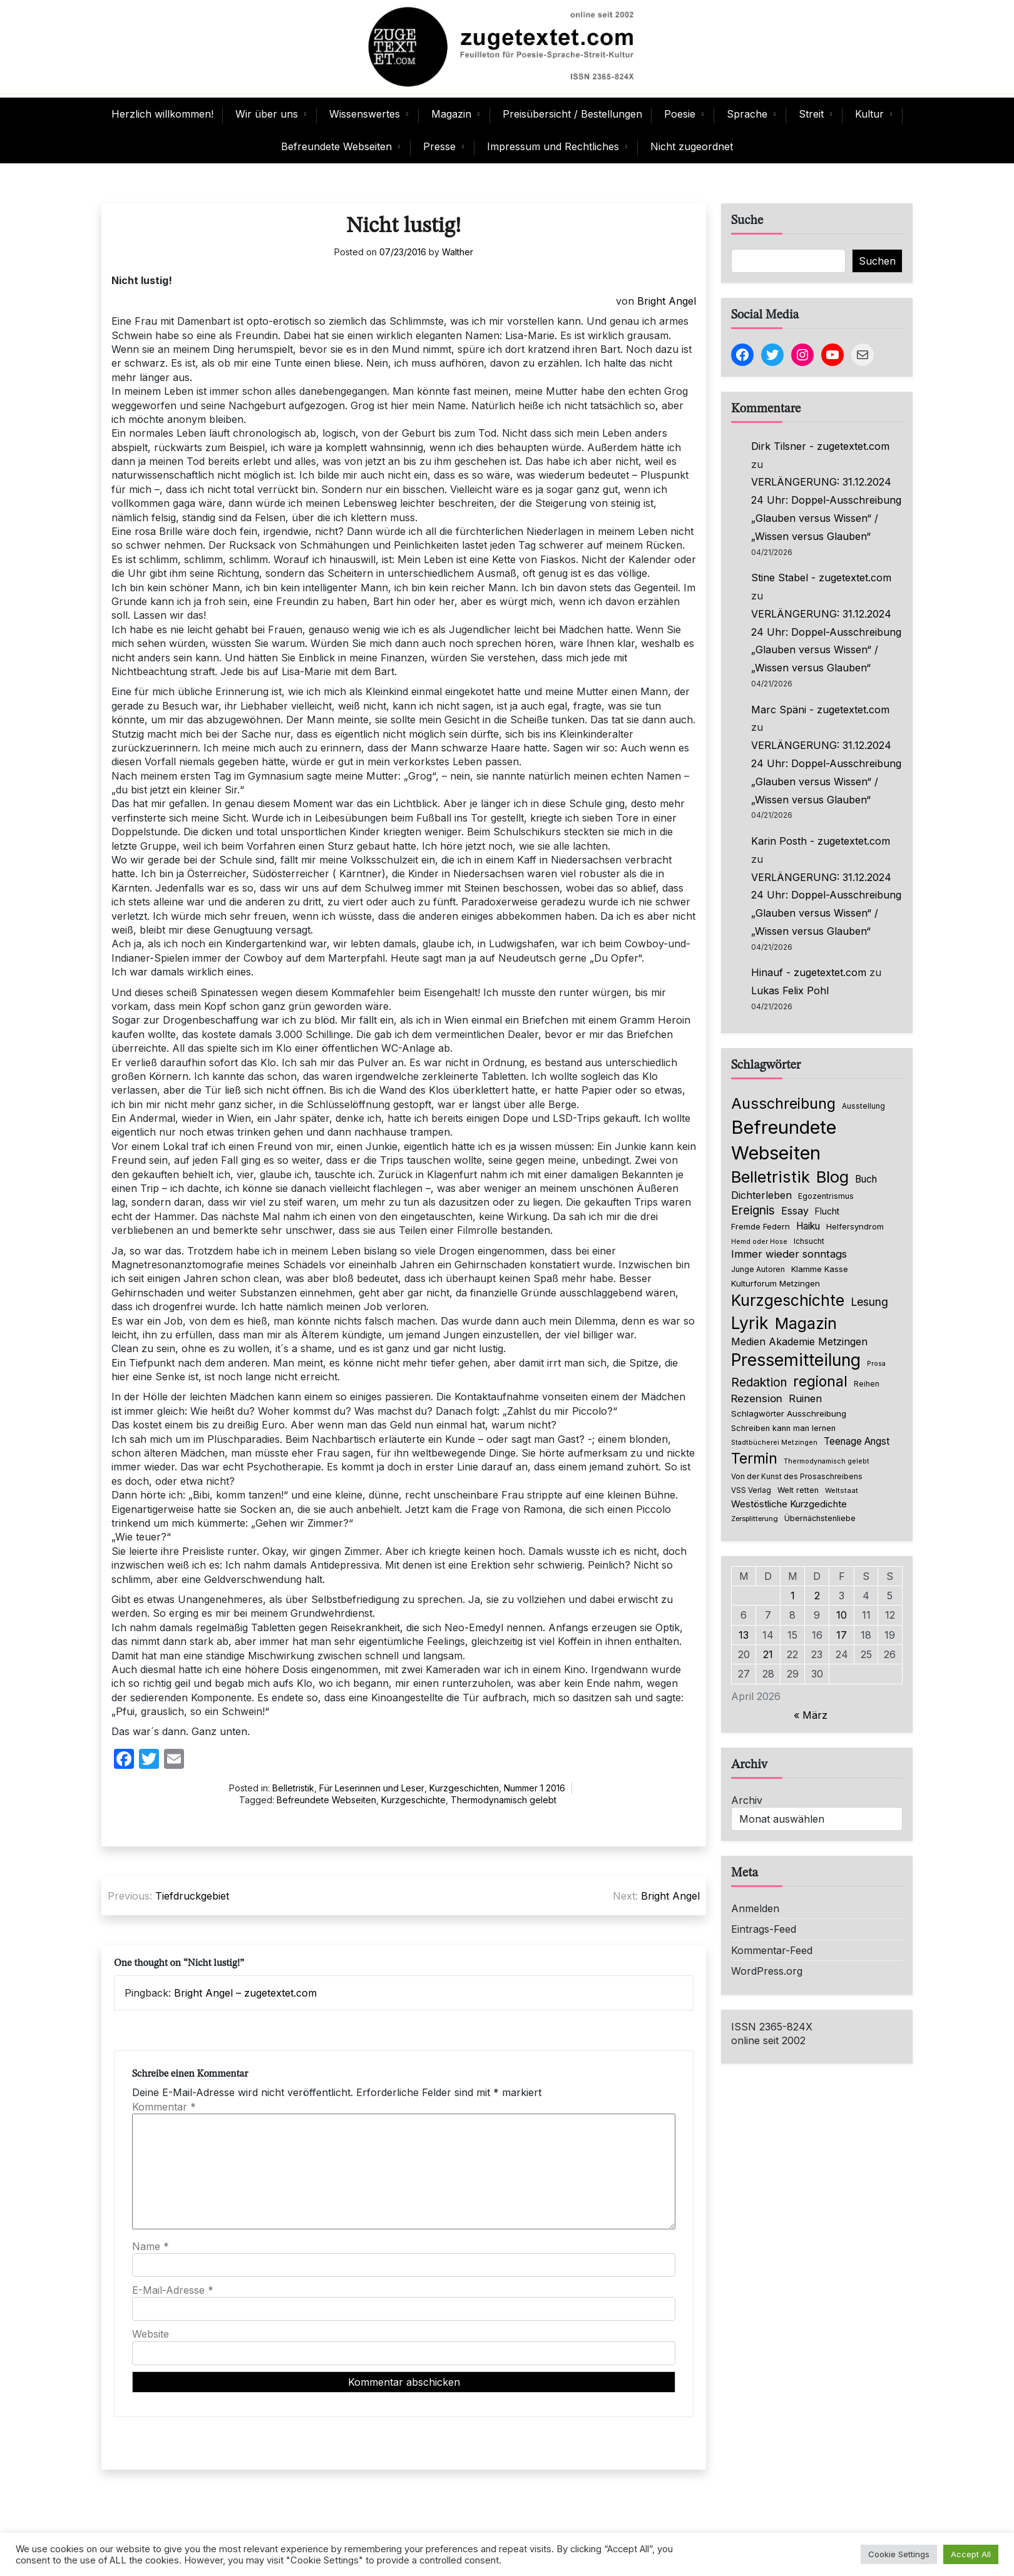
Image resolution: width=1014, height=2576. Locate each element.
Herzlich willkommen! (162, 114)
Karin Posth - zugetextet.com (820, 841)
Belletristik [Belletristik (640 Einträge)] (770, 1176)
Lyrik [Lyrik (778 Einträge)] (750, 1323)
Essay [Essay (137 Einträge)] (795, 1210)
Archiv (746, 1800)
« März (810, 1715)
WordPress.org (766, 1971)
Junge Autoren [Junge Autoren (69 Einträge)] (758, 1269)
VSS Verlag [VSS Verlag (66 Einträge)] (751, 1490)
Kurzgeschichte (413, 1800)
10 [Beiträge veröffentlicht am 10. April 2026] (841, 1615)
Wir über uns (266, 114)
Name (150, 2246)
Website (150, 2334)
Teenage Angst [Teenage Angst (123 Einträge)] (856, 1441)
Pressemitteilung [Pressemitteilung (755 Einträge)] (796, 1360)
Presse (439, 146)
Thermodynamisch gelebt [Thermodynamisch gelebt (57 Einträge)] (826, 1461)
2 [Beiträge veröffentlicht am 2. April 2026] (817, 1595)
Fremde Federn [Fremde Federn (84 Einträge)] (760, 1226)
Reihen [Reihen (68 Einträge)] (866, 1384)
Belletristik (293, 1788)
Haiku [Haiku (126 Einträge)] (808, 1226)
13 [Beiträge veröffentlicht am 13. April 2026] (744, 1635)
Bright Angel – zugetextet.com (245, 1993)
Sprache (747, 114)
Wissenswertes (364, 114)
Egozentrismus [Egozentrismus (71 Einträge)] (826, 1196)
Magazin (451, 114)
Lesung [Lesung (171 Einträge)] (869, 1301)
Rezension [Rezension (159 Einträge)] (756, 1398)
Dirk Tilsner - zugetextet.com (820, 446)
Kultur (869, 114)
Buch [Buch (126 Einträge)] (866, 1179)
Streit (811, 114)
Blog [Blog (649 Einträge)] (832, 1176)
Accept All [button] (971, 2554)
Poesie (679, 114)
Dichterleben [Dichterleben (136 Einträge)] (761, 1195)
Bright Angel (666, 301)
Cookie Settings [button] (898, 2554)
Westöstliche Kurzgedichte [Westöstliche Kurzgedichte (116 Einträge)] (789, 1504)
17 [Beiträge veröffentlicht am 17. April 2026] (841, 1635)
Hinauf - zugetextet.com (808, 972)
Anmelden (755, 1908)
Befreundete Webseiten (336, 146)
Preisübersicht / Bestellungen (572, 114)
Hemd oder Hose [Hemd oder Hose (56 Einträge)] (759, 1242)
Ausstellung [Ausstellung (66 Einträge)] (863, 1106)
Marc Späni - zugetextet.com (820, 709)
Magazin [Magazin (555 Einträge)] (806, 1323)
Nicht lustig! (403, 226)
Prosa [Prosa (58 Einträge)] (876, 1364)
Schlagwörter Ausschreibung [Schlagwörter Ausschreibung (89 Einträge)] (788, 1413)
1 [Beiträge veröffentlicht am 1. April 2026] (793, 1595)
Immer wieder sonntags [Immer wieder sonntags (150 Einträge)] (789, 1254)
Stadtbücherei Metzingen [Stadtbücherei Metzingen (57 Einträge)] (774, 1442)
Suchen (877, 261)
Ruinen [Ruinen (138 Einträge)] (805, 1398)
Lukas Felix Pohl (790, 990)
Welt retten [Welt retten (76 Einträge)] (798, 1490)
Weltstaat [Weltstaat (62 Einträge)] (841, 1490)
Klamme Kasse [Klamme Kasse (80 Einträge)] (819, 1269)
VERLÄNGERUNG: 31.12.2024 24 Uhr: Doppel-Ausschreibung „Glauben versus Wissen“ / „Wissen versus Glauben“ (826, 509)
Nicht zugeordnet (691, 146)
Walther (457, 252)
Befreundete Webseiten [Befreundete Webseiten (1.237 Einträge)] (783, 1140)
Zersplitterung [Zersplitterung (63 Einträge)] (754, 1518)
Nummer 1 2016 (534, 1788)
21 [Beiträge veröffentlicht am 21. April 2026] (768, 1654)
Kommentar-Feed (771, 1950)
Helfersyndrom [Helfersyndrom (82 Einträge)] (855, 1226)
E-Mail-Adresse (172, 2290)
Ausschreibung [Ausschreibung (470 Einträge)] (783, 1103)
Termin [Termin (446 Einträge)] (754, 1458)
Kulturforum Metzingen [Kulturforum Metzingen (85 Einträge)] (775, 1283)
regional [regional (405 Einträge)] (820, 1381)
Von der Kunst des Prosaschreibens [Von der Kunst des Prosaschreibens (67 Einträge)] (797, 1476)
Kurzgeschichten (464, 1788)
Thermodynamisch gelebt (503, 1800)
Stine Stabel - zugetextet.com (821, 577)
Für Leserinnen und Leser (371, 1788)
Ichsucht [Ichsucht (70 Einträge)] (809, 1241)
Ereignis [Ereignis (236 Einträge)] (753, 1210)
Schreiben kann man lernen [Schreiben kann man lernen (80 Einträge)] (783, 1428)
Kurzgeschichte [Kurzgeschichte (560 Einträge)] (787, 1300)
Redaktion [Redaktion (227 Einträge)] (759, 1382)
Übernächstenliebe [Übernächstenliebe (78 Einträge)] (820, 1518)
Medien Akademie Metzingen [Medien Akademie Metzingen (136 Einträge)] (799, 1341)
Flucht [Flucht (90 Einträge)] (827, 1211)
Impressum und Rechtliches (553, 146)
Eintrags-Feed (763, 1929)
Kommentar (164, 2106)
